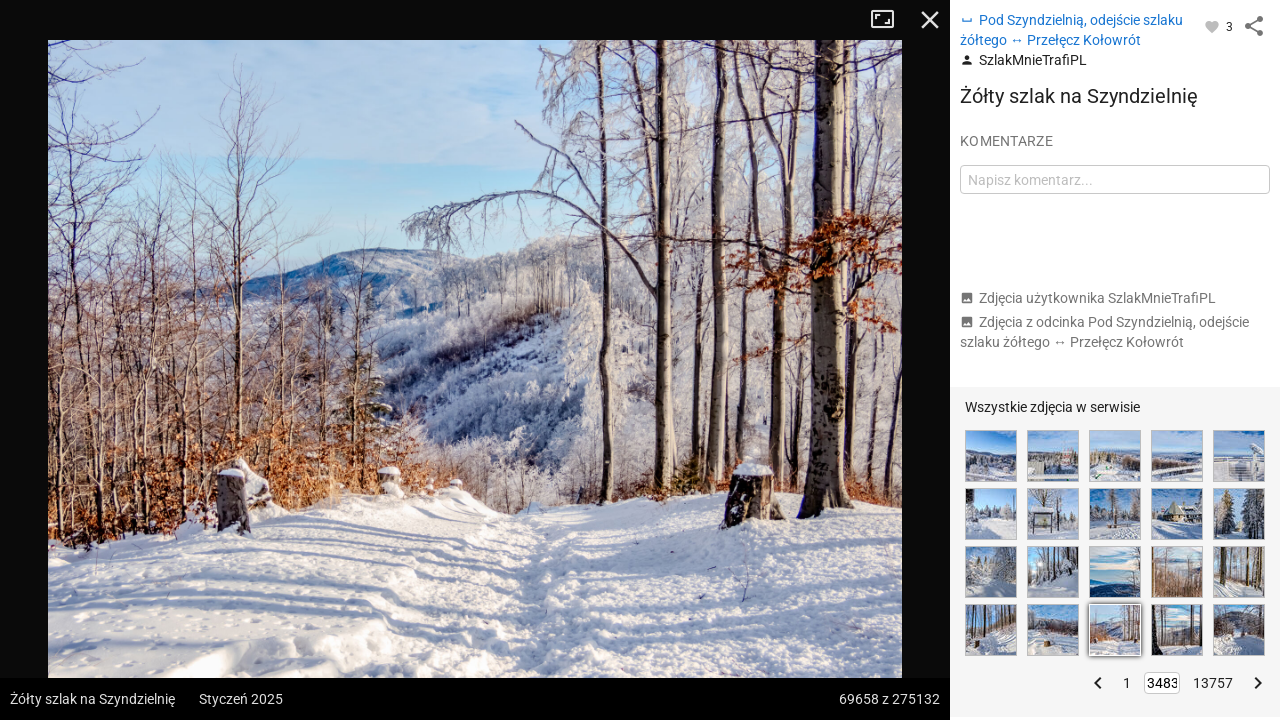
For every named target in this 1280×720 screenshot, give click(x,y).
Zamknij (930, 20)
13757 (1213, 683)
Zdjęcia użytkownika (1088, 298)
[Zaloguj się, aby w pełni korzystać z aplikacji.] (1213, 26)
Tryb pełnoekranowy (890, 20)
